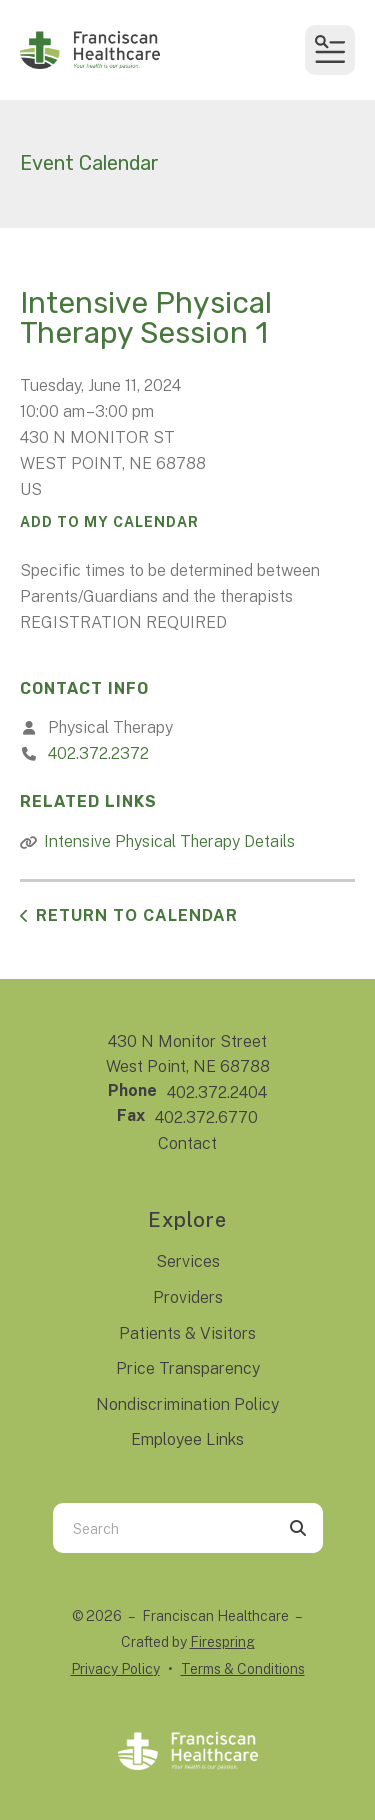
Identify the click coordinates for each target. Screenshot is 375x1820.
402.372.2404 (217, 1092)
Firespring (222, 1642)
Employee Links (187, 1439)
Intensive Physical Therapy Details (169, 841)
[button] (330, 50)
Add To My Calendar (109, 522)
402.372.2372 (98, 753)
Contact (187, 1143)
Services (188, 1261)
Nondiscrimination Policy (187, 1404)
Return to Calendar (137, 915)
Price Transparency (188, 1368)
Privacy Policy (115, 1669)
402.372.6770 (206, 1117)
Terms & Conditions (243, 1669)
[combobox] (163, 1528)
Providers (188, 1297)
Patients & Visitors (187, 1333)
